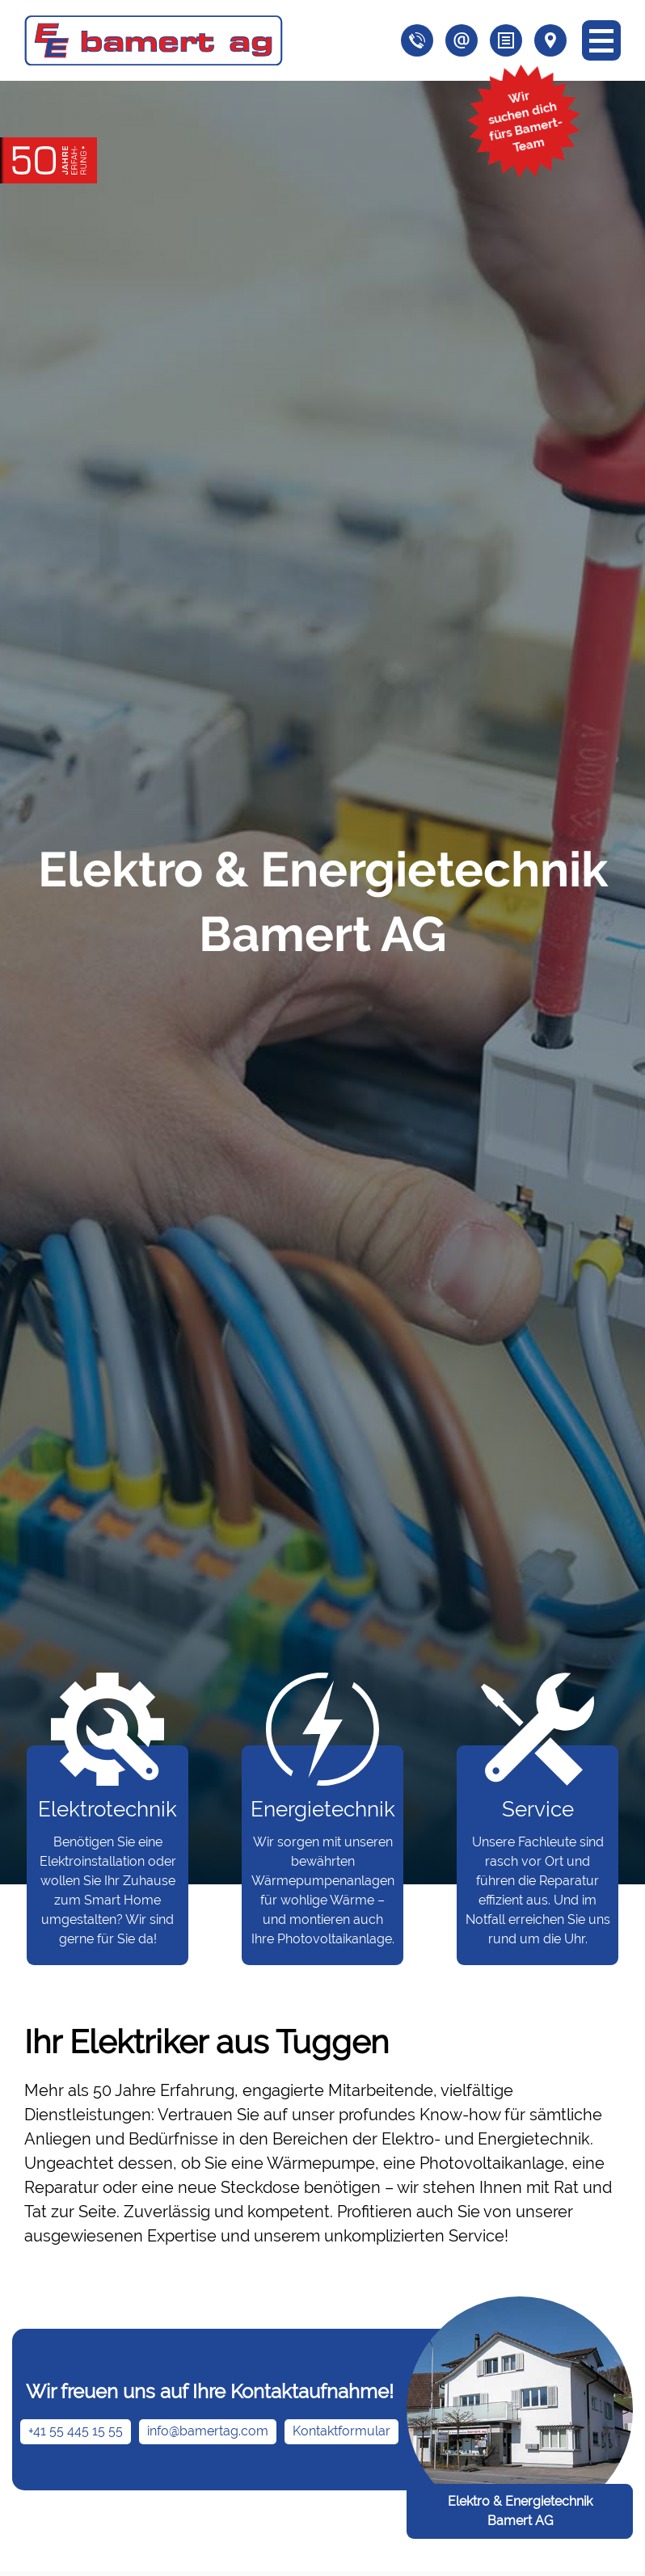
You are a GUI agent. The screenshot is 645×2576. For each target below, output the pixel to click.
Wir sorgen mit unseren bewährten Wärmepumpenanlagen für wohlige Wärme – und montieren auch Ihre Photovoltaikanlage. (322, 1846)
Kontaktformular (341, 2431)
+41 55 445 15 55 (75, 2431)
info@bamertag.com (207, 2431)
